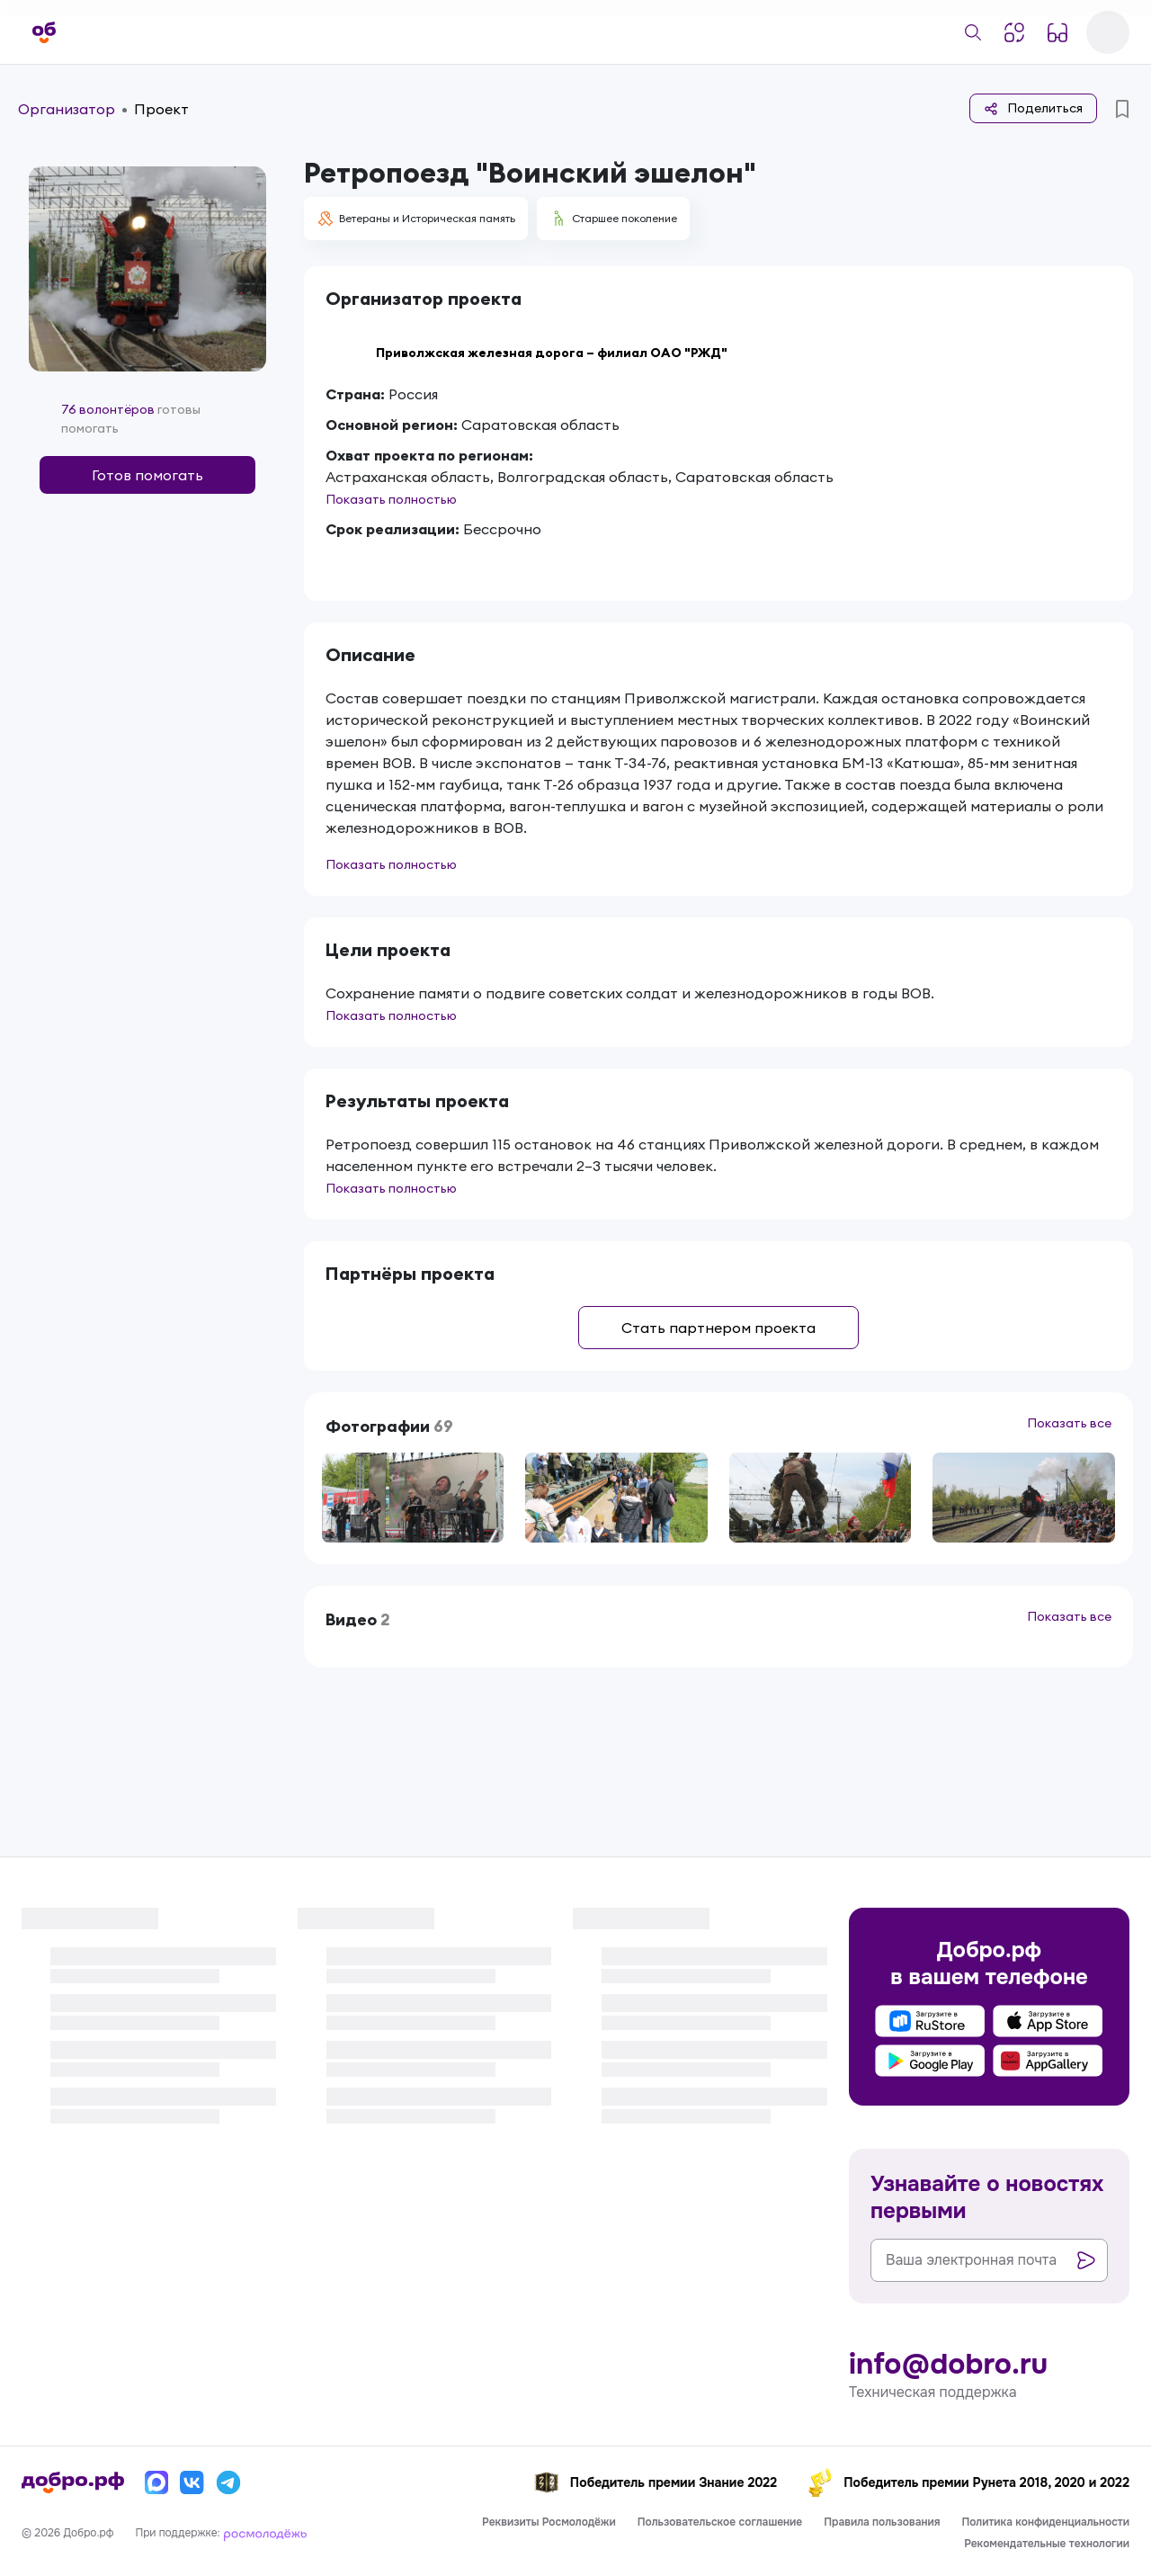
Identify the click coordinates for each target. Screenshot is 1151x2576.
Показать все (1069, 1423)
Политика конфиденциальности (1045, 2522)
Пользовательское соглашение (720, 2522)
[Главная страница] (44, 32)
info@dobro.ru (948, 2365)
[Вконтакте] (192, 2482)
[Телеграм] (228, 2482)
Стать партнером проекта (718, 1328)
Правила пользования (882, 2522)
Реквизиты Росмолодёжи (549, 2522)
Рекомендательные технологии (1046, 2543)
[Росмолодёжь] (265, 2533)
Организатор (66, 109)
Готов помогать (147, 475)
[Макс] (156, 2482)
